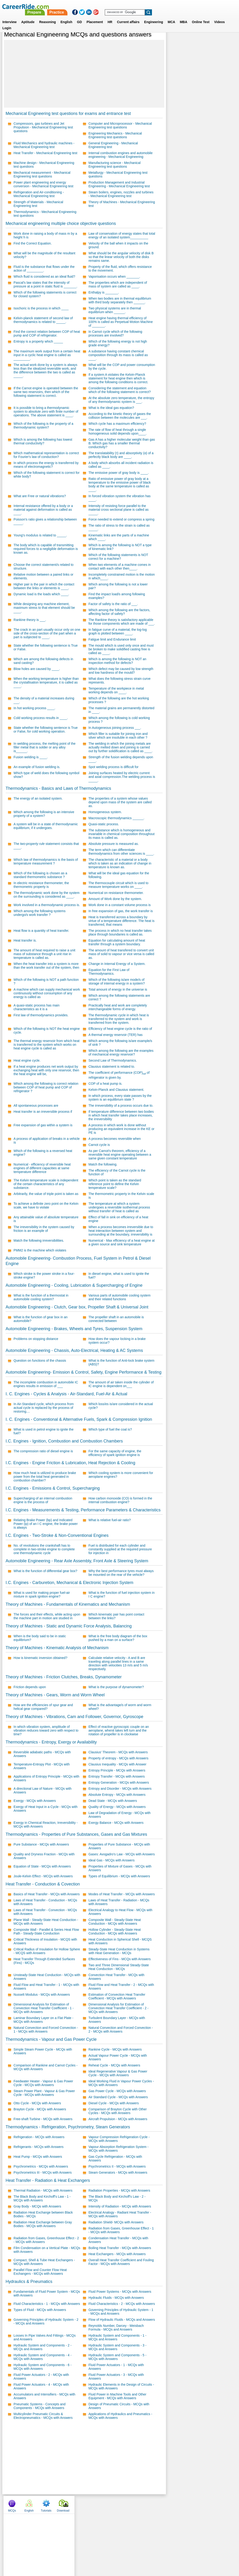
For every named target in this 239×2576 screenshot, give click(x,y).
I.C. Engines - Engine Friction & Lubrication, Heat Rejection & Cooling (70, 1490)
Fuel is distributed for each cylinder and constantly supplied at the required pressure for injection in (119, 1582)
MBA (183, 16)
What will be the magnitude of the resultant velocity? (44, 258)
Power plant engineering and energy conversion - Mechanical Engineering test (43, 184)
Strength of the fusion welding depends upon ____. (119, 770)
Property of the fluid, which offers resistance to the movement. (119, 272)
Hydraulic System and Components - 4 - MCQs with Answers (116, 2395)
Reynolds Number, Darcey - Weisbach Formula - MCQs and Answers (41, 2375)
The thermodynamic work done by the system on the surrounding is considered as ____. (45, 911)
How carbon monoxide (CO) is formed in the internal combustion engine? (119, 1528)
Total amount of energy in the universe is (116, 1012)
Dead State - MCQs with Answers (111, 1837)
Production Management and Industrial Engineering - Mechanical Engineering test (118, 184)
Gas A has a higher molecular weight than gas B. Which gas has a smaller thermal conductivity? (117, 450)
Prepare (119, 6)
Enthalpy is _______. (102, 296)
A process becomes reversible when (113, 1161)
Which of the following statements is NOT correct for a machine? (117, 564)
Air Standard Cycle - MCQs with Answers (117, 2138)
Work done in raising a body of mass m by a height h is (45, 235)
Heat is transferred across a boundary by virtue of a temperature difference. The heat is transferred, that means (118, 943)
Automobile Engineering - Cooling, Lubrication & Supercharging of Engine (74, 1307)
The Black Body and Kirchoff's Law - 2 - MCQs (115, 2239)
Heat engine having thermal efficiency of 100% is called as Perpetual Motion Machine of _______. (119, 325)
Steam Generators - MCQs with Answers (116, 2213)
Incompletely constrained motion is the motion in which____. (115, 584)
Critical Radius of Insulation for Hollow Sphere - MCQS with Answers (41, 1991)
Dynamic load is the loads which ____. (41, 601)
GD (79, 16)
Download (224, 42)
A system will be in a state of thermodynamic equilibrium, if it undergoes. (46, 837)
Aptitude (28, 16)
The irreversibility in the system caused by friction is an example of (44, 1251)
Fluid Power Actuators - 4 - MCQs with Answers (115, 2424)
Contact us (96, 2551)
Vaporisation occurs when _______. (113, 280)
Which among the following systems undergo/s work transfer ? (113, 931)
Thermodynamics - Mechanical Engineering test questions (45, 213)
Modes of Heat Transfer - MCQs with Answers (113, 1933)
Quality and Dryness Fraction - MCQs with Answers (44, 1893)
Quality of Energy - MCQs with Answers (115, 1844)
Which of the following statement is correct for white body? (44, 482)
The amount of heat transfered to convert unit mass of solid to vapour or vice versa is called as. (120, 976)
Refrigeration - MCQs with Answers (39, 2177)
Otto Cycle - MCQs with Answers (37, 2144)
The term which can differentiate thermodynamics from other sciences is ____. (115, 864)
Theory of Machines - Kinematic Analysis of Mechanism (57, 1684)
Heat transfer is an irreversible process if (43, 1134)
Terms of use (117, 2551)
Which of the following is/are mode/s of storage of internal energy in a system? (115, 1004)
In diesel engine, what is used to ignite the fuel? (117, 1298)
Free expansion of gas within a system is (43, 1147)
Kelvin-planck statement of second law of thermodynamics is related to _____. (43, 323)
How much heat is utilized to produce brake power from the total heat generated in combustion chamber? (45, 1504)
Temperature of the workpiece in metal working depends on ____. (115, 701)
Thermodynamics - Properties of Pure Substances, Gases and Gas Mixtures (76, 1871)
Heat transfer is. (25, 963)
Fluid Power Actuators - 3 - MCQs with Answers (41, 2424)
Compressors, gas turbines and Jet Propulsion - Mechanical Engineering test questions (43, 127)
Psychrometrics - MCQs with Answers (41, 2207)
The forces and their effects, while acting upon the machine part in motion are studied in (45, 1651)
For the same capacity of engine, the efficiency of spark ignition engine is (113, 1481)
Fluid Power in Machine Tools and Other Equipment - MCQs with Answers (42, 2444)
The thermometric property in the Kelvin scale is (115, 1218)
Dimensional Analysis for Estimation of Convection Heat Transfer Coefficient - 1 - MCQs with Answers (44, 2048)
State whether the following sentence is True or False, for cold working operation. (46, 740)
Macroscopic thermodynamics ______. (115, 829)
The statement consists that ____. (46, 857)
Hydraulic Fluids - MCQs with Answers (115, 2338)
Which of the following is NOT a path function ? (46, 1004)
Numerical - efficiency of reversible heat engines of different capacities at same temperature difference (42, 1190)
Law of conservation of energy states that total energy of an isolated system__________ (117, 237)
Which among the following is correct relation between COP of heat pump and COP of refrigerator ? (46, 1109)
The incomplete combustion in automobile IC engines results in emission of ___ (46, 1412)
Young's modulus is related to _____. (114, 537)
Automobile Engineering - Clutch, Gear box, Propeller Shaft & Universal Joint (77, 1329)
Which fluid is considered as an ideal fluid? (44, 280)
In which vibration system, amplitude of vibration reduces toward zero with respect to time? (46, 1767)
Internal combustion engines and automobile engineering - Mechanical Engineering (119, 155)
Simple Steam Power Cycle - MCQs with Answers (43, 2092)
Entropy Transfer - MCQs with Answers (115, 1813)
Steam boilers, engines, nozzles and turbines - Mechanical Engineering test (119, 194)
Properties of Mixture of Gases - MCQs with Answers (45, 1909)
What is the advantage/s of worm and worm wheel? (118, 1743)
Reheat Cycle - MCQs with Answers (113, 2106)
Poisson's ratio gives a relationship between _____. (45, 528)
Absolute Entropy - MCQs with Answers (115, 1831)
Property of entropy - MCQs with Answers (117, 1795)
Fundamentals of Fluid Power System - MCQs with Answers (42, 2334)
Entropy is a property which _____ (38, 345)
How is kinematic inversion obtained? (40, 1695)
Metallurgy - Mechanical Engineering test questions (116, 174)
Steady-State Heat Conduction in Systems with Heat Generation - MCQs (117, 1991)
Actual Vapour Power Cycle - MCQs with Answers (116, 2098)
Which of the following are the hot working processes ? (117, 711)
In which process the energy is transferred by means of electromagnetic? (46, 472)
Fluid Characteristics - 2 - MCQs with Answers (114, 2346)
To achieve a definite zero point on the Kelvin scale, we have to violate (46, 1228)
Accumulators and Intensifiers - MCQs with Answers (118, 2434)
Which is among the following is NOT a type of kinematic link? (119, 554)
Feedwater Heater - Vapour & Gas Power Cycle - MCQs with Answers (43, 2123)
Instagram (170, 2551)
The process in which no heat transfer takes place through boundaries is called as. (119, 955)
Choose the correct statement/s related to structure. (44, 574)
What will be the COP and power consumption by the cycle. (110, 370)
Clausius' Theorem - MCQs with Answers (117, 1789)
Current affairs (128, 16)
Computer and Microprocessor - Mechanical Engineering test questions (119, 125)
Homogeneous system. (104, 823)
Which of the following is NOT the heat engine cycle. (41, 1053)
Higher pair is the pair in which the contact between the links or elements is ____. (44, 593)
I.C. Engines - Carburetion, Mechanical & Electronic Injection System (69, 1615)
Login (6, 22)
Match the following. (101, 1187)
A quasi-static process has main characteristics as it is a (37, 1029)
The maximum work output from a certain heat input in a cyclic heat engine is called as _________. (46, 358)
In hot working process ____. (34, 719)
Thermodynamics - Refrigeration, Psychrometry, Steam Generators (68, 2167)
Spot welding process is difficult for (112, 778)
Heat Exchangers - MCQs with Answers (115, 2294)
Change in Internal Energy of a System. (115, 986)
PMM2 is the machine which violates (40, 1273)
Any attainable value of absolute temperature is (46, 1241)
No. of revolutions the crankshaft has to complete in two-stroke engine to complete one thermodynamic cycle (44, 1582)
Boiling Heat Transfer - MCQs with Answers (118, 2288)
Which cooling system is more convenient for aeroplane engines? (119, 1502)
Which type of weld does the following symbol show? (41, 786)
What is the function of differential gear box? (45, 1604)
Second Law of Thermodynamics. (111, 1083)
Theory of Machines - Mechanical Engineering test (111, 204)
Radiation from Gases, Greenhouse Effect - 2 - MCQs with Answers (46, 2280)
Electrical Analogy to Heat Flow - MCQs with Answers (119, 1952)
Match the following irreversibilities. (39, 1263)
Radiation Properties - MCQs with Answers (118, 2231)
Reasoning (47, 16)
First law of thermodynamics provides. (41, 1037)
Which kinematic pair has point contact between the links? (115, 1649)
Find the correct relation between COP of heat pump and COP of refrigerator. (43, 337)
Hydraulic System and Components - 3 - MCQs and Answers (42, 2395)
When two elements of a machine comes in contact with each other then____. (118, 574)
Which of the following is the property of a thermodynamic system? (43, 433)
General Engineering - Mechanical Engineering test (112, 145)
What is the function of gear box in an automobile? (40, 1341)
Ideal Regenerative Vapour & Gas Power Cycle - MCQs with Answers (116, 2114)
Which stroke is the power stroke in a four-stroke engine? (44, 1298)
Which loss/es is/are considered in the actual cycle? (119, 1433)
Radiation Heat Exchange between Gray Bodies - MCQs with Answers (43, 2264)
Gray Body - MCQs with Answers (37, 2247)
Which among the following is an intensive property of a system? (44, 825)
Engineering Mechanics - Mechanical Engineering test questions (114, 135)
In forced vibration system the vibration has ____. (118, 505)
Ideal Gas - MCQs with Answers (37, 1901)
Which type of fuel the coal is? (109, 1457)
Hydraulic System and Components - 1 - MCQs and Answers (42, 2385)
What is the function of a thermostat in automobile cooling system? (41, 1319)
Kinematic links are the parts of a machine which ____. (117, 544)
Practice (141, 6)
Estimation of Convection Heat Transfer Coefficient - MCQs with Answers (115, 2037)
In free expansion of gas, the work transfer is (46, 939)
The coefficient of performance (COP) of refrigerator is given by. (117, 1097)
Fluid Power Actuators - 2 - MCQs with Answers (115, 2415)
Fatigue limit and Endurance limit (111, 650)
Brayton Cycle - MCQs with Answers (40, 2150)
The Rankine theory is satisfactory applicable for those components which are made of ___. (119, 631)
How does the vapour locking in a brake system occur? (115, 1363)
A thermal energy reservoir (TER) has (114, 1057)
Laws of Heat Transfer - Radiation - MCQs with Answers (117, 1942)
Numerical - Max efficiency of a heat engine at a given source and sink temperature (118, 1265)
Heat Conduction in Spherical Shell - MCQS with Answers (119, 1982)
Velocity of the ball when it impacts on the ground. (117, 249)
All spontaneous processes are (36, 1128)
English (66, 16)
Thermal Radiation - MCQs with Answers (43, 2231)
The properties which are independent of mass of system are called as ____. (116, 288)
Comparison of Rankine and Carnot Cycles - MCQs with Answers (45, 2108)
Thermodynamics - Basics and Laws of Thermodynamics (58, 799)
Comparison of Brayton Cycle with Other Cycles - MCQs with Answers (116, 2151)
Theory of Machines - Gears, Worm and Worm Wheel (55, 1731)
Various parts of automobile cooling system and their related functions (118, 1319)
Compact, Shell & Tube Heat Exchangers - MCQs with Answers (44, 2302)
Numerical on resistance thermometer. (115, 908)
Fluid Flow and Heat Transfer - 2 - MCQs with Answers (120, 2027)
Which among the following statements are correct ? (118, 1020)
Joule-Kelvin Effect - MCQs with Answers (116, 1907)
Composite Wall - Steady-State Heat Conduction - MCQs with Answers (113, 1962)
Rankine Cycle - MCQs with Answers (114, 2090)
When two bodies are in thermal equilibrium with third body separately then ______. (118, 304)
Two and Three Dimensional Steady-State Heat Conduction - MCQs (117, 2007)
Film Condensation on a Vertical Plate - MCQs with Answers (42, 2290)
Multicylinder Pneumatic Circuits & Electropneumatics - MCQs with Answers (116, 2454)
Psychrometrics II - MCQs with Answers (115, 2207)
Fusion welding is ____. (31, 768)
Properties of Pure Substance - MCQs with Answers (118, 1883)
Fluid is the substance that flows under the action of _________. (44, 272)
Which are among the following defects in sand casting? (43, 672)
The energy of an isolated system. (38, 809)
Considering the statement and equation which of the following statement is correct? (118, 393)
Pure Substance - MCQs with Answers (41, 1881)
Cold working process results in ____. (41, 729)
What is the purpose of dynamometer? (115, 1724)
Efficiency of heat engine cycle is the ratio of (119, 1051)
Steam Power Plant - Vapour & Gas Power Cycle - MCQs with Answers (44, 2133)
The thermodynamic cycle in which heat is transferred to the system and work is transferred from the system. (117, 1041)
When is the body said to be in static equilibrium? (40, 1675)
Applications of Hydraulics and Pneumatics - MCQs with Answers (45, 2464)
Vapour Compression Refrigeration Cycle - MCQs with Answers (117, 2179)
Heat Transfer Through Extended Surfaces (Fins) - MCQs (44, 2001)
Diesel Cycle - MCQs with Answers (112, 2144)
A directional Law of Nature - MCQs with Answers (42, 1827)
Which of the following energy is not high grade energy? (116, 347)
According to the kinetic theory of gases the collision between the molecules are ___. (118, 423)
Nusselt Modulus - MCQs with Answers (42, 2035)
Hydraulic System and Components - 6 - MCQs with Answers (116, 2405)
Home (61, 2551)
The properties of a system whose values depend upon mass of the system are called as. (119, 813)
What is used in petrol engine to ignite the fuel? (44, 1459)
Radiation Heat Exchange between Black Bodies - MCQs (43, 2255)
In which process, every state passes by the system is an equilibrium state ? (119, 1120)
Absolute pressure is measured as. (112, 855)
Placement (95, 16)
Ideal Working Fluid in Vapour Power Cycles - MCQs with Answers (120, 2123)
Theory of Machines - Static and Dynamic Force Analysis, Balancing (69, 1663)
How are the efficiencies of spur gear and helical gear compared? (43, 1743)
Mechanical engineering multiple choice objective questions (61, 223)
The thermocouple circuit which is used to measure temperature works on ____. (117, 900)
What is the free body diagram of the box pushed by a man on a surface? (116, 1675)
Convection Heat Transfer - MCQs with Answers (115, 2017)
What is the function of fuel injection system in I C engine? (118, 1627)
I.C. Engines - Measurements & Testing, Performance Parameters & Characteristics (69, 1540)
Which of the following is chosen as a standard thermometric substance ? (40, 890)
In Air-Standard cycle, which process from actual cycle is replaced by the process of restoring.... (44, 1435)
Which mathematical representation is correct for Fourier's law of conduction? (46, 462)
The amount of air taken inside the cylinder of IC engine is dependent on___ (119, 1412)
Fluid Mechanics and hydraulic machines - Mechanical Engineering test (44, 145)
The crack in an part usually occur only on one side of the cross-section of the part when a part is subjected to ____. (44, 644)
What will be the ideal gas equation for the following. (117, 890)
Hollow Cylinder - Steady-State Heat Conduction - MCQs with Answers (113, 1972)
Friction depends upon (30, 1724)
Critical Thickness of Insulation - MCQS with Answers (45, 1982)
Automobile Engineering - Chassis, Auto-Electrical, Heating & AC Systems (74, 1373)
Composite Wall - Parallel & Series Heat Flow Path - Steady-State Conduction (46, 1972)
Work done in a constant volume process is (45, 930)
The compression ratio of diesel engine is (43, 1479)
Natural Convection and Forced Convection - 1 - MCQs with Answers (46, 2070)
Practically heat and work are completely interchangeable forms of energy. (116, 1029)
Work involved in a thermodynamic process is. (118, 921)
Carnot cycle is (98, 1167)
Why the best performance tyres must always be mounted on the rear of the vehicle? (119, 1606)
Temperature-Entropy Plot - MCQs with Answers (42, 1803)
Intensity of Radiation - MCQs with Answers (118, 2247)
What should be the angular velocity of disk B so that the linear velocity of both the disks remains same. (119, 260)
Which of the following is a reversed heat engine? (43, 1175)
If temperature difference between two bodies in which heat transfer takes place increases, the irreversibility (120, 1137)
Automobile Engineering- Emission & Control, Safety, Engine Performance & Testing (76, 1397)
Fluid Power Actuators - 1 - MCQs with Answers (41, 2415)
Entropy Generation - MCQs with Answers (117, 1819)
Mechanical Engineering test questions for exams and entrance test (68, 113)
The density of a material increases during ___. (44, 711)
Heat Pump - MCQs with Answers (38, 2197)
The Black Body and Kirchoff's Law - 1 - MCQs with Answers (42, 2239)
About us (77, 2551)
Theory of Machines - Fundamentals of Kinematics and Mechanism (68, 1637)
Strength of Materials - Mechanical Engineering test (38, 204)
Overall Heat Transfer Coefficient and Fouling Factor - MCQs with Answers (120, 2302)
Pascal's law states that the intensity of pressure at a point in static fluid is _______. (45, 288)
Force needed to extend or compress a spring (115, 528)
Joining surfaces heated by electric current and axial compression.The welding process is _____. (119, 788)
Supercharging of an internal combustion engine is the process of (43, 1528)
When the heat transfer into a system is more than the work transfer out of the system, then (46, 988)
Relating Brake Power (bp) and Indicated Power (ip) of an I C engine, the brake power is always (46, 1557)
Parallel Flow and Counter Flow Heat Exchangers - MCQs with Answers (40, 2312)
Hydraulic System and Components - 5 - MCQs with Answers (42, 2405)
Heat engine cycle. (27, 1083)
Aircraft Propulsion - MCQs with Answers (116, 2159)
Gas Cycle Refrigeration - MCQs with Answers (114, 2199)
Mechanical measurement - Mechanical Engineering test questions (42, 174)
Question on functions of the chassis (40, 1383)
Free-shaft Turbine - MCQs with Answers (43, 2159)
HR (110, 16)
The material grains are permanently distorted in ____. (113, 721)
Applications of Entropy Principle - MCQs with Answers (43, 1815)
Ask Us (136, 2551)
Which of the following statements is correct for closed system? (45, 298)
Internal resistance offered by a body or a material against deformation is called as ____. (43, 517)
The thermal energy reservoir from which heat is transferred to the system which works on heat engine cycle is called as (46, 1067)
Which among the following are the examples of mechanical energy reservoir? (119, 1075)
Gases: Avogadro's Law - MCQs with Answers (113, 1893)
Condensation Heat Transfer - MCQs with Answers (117, 2280)
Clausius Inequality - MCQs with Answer (116, 1801)
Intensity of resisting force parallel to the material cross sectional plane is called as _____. (117, 517)
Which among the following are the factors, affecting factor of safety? (118, 619)
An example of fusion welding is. (37, 778)
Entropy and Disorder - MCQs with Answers (118, 1825)
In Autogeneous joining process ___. (113, 739)
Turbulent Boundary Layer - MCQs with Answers (115, 2060)
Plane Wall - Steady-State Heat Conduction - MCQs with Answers (46, 1962)
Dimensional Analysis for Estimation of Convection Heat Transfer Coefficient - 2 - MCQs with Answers (117, 2048)
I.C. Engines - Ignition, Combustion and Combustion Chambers (64, 1469)
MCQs (173, 42)
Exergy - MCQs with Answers (35, 1837)
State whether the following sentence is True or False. (46, 658)
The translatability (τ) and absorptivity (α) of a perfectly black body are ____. (119, 462)
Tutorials (207, 42)
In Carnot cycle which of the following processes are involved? (114, 337)
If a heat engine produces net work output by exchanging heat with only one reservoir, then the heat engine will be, (46, 1092)
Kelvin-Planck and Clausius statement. (115, 1112)
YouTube (152, 2551)
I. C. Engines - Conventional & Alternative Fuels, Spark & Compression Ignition (79, 1447)
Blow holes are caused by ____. (37, 680)
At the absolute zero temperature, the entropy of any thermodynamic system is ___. (116, 405)
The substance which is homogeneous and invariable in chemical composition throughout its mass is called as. (118, 845)
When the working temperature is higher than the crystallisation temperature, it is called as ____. (46, 693)
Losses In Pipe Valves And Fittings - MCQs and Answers (118, 2375)
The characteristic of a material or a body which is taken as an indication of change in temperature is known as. (118, 878)
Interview (9, 16)
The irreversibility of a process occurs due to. (119, 1128)
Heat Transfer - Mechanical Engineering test (45, 153)
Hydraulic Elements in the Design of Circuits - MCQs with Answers (46, 2434)
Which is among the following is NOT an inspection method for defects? (116, 672)
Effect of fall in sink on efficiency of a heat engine (117, 1241)
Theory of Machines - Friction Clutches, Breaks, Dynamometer (64, 1713)
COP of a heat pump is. (104, 1106)
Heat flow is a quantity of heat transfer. (41, 953)
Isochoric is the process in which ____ (41, 312)
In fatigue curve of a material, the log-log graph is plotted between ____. (116, 642)
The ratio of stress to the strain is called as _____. (44, 538)
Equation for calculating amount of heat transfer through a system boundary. (115, 964)
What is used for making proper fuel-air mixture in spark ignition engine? (42, 1627)
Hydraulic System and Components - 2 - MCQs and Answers (116, 2385)
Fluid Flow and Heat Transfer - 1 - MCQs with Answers (46, 2027)
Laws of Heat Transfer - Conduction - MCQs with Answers (45, 1942)
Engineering (153, 16)
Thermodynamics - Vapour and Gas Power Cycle (51, 2080)
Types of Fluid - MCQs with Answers (40, 2354)
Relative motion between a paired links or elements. (43, 584)
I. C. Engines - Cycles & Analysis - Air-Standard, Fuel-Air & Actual (66, 1421)
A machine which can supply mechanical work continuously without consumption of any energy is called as (44, 1015)
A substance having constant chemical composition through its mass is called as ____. (117, 358)
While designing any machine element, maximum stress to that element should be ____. (44, 615)
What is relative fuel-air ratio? (108, 1553)
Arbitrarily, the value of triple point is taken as (46, 1216)
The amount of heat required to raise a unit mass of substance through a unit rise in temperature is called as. (44, 976)
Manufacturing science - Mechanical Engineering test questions (113, 164)
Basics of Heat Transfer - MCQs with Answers (40, 1933)
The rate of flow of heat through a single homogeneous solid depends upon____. (116, 439)
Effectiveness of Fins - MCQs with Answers (118, 2000)
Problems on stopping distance (36, 1361)
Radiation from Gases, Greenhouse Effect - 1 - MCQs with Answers (120, 2271)
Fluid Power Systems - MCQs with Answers (118, 2332)
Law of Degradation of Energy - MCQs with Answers (118, 1851)
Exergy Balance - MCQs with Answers (114, 1859)
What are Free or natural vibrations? (40, 503)
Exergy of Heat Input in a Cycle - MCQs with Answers (45, 1845)
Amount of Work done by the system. (114, 914)
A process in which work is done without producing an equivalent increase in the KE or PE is (118, 1151)
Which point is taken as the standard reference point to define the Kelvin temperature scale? (113, 1206)
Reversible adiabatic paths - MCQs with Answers (42, 1791)
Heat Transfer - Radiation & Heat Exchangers (48, 2221)
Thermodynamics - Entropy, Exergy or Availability (51, 1779)
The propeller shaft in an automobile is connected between (115, 1341)
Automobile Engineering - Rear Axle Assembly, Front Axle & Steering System (77, 1594)
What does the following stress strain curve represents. (118, 691)
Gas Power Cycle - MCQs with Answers (116, 2131)
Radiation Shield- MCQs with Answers (114, 2263)
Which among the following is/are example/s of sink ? (119, 1065)
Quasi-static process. (102, 835)
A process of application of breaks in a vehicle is (41, 1163)
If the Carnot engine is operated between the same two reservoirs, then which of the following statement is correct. (46, 395)
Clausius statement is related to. (110, 1089)
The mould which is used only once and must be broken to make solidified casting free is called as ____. (119, 660)
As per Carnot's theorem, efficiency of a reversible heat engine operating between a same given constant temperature (118, 1177)
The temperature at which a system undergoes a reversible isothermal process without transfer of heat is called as (118, 1229)
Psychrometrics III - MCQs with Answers (43, 2213)
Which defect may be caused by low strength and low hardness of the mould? (119, 682)
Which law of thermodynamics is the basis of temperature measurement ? (46, 876)
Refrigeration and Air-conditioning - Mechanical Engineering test (39, 194)
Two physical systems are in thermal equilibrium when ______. (113, 314)
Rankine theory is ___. (30, 627)
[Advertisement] (83, 73)
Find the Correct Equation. (33, 247)
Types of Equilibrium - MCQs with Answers (118, 1913)
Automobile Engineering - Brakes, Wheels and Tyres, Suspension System (74, 1351)
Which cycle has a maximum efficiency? (116, 431)
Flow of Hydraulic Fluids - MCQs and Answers (114, 2366)
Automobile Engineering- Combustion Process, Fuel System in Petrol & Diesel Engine (78, 1283)
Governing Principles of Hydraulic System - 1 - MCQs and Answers (119, 2356)
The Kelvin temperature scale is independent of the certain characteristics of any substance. (46, 1206)
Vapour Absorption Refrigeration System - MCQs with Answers (117, 2189)
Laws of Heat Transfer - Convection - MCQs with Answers (45, 1952)
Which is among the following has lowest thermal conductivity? (43, 449)
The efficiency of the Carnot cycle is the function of (115, 1194)
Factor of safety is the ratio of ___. (112, 611)
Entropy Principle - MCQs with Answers (115, 1807)
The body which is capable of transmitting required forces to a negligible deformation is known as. (46, 556)
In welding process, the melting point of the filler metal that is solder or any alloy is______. (44, 758)
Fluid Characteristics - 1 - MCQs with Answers (40, 2346)
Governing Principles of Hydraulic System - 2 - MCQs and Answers (46, 2366)
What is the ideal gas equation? (110, 415)
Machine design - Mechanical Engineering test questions (44, 164)
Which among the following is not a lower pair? (117, 593)
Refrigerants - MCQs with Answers (38, 2187)
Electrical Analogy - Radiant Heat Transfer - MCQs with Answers (118, 2255)
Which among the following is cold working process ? (118, 731)
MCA (171, 16)
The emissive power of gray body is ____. (117, 480)
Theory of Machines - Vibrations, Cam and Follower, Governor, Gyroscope (74, 1753)
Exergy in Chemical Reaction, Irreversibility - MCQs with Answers (46, 1861)
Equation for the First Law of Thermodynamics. (107, 994)
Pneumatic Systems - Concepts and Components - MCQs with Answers (113, 2444)
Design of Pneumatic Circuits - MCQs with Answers (44, 2454)
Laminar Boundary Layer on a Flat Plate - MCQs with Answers (43, 2060)
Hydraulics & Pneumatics (29, 2322)
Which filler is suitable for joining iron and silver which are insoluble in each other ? (117, 747)
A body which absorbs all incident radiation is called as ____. (119, 472)
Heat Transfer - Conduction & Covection (43, 1921)
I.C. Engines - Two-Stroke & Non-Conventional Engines (57, 1568)
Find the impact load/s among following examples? (115, 603)
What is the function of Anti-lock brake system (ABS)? (114, 1385)
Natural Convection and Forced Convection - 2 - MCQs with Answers (119, 2070)
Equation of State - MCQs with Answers (115, 1901)
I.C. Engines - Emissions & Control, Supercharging (53, 1516)
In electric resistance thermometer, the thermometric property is (41, 900)
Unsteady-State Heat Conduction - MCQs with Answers (44, 2017)
